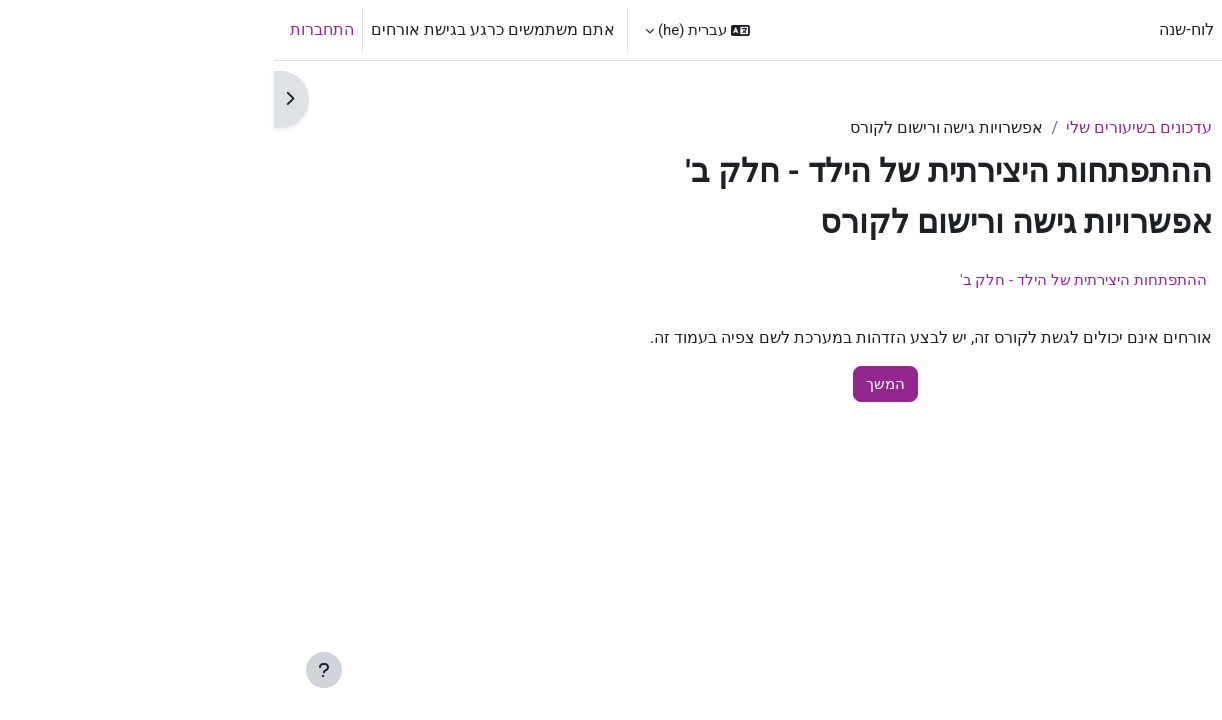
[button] (423, 30)
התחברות (48, 29)
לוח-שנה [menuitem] (912, 29)
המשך (611, 384)
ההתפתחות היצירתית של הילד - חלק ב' (809, 280)
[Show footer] (50, 670)
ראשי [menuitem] (973, 29)
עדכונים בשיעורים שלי (865, 127)
